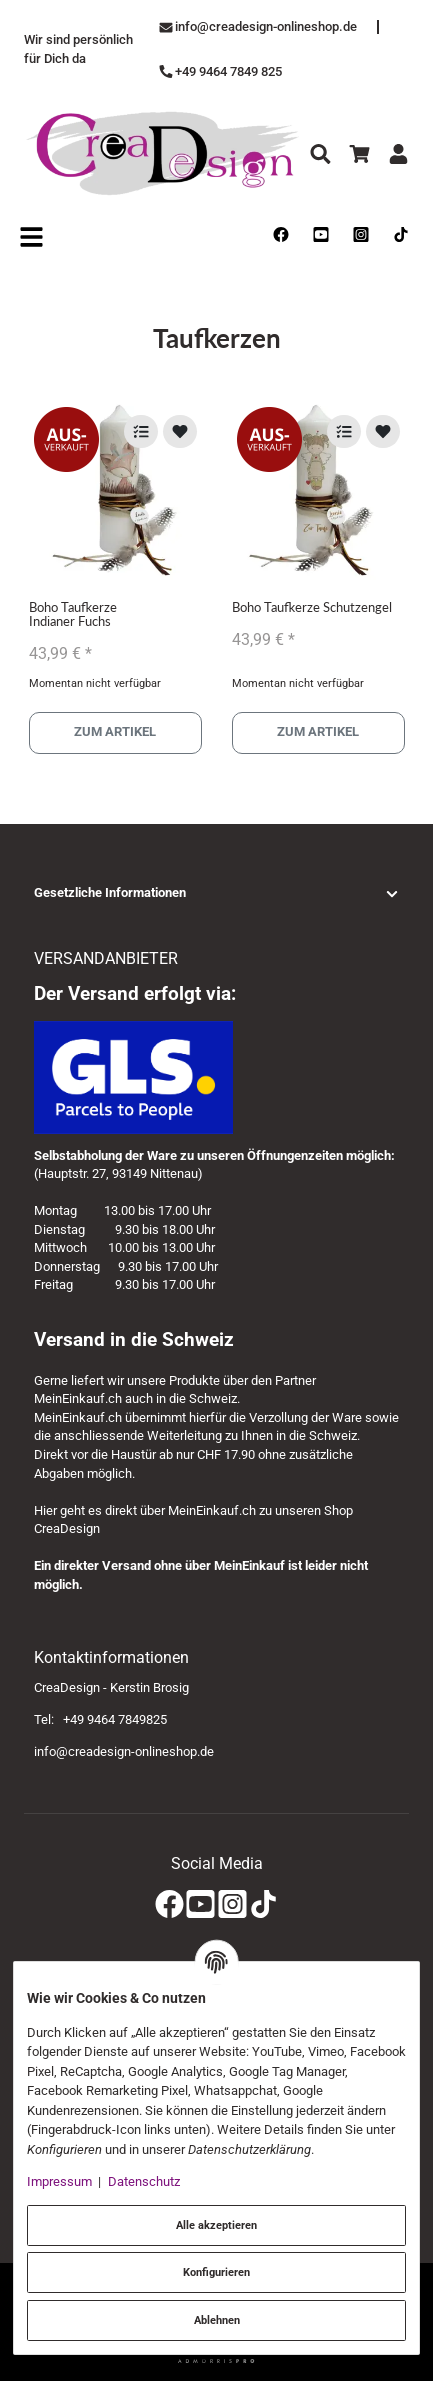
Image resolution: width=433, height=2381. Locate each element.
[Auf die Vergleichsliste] (141, 431)
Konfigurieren (216, 2272)
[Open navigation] (32, 236)
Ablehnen (217, 2320)
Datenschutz (144, 2181)
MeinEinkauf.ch (78, 1398)
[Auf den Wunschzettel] (180, 431)
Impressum (59, 2181)
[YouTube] (200, 1905)
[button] (217, 893)
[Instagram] (232, 1905)
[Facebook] (169, 1905)
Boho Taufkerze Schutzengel (312, 607)
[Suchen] (320, 153)
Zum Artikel (115, 732)
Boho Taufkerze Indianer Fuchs (73, 614)
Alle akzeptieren (216, 2225)
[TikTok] (263, 1905)
